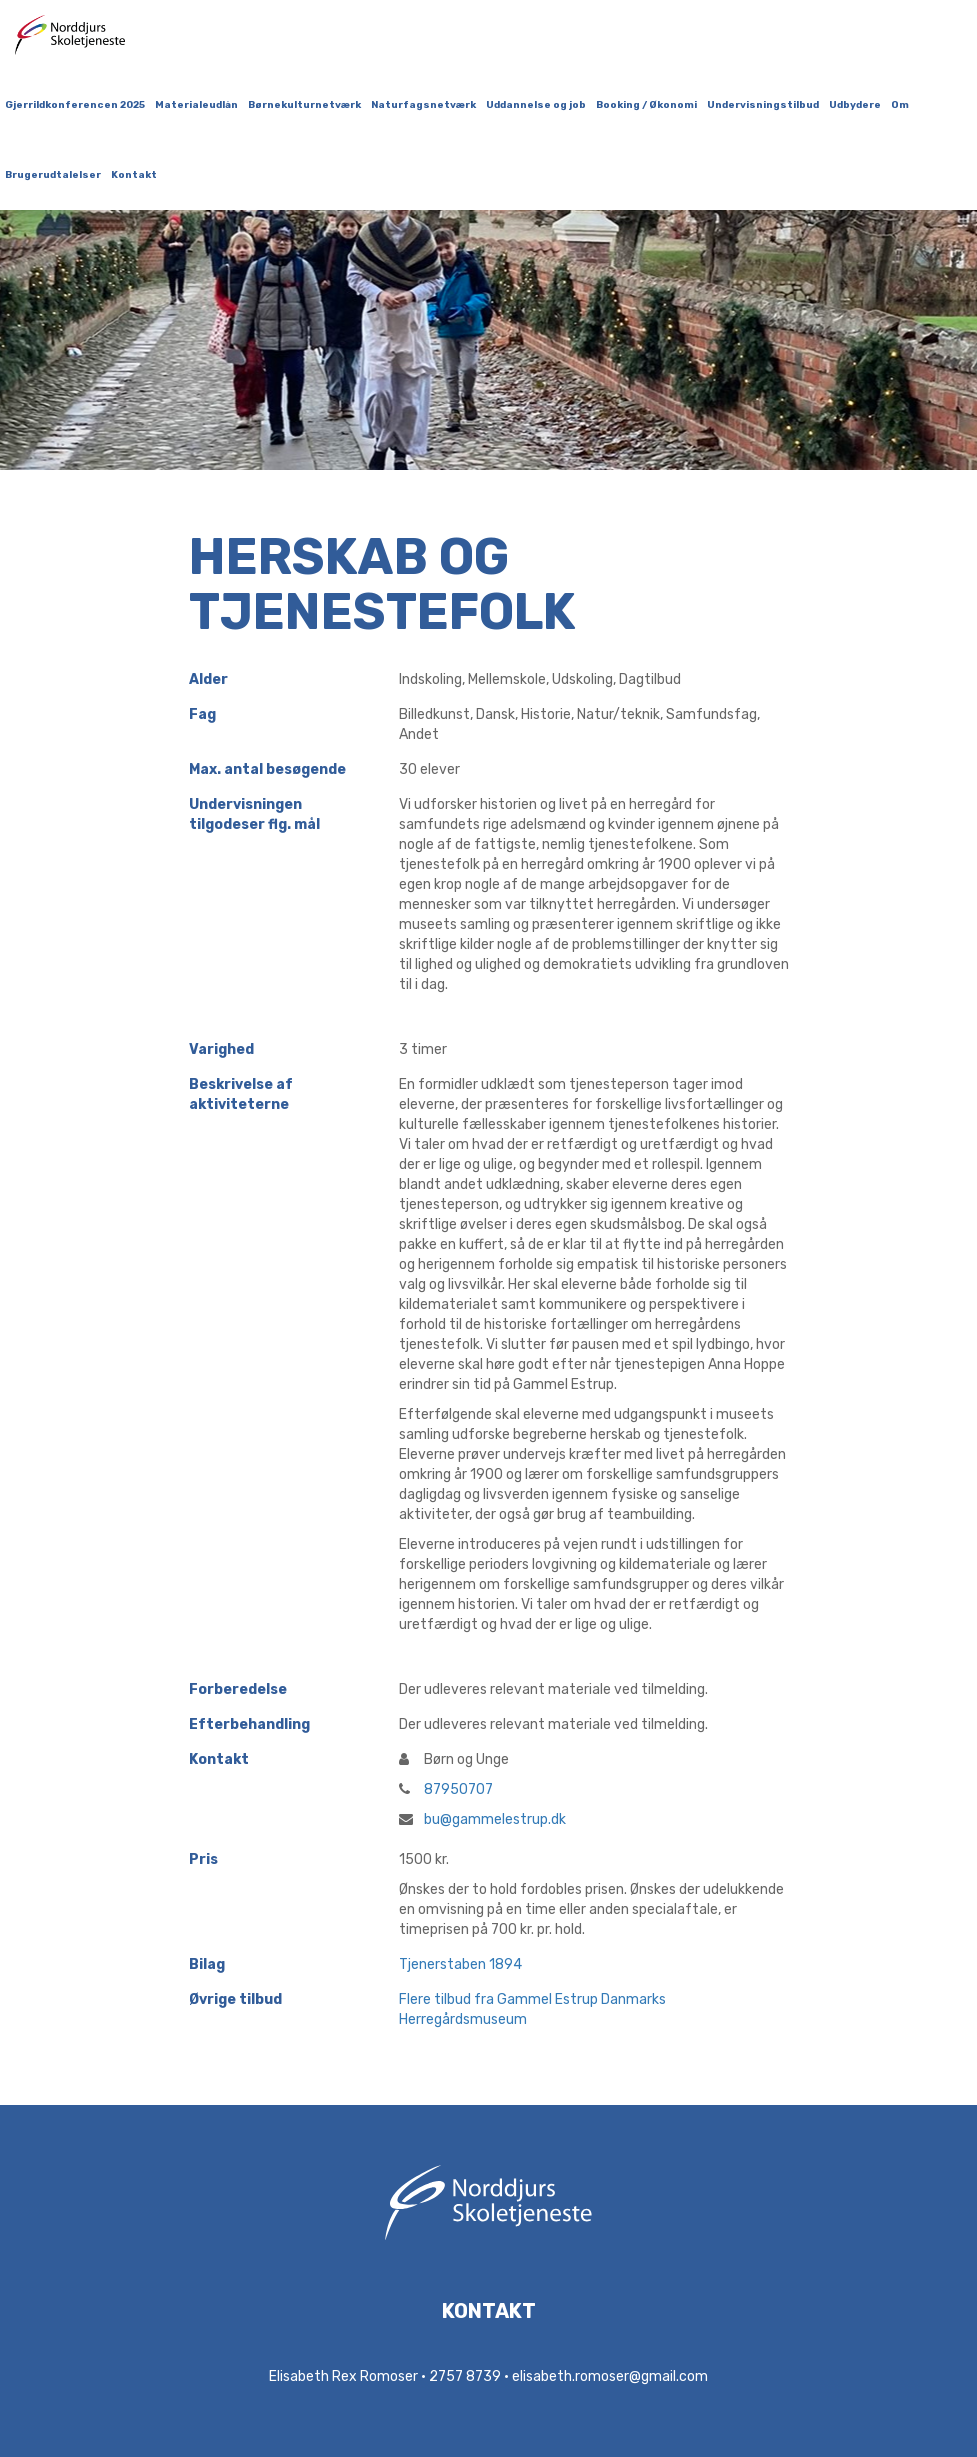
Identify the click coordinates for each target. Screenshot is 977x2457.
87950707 (446, 1789)
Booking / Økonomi (646, 105)
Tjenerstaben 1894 (460, 1964)
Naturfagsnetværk (423, 105)
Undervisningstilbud (763, 105)
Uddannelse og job (536, 105)
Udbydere (855, 105)
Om (900, 105)
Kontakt (134, 175)
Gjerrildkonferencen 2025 (75, 105)
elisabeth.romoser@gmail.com (610, 2376)
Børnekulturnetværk (304, 105)
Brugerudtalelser (53, 175)
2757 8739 (465, 2376)
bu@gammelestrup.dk (482, 1819)
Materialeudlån (196, 105)
